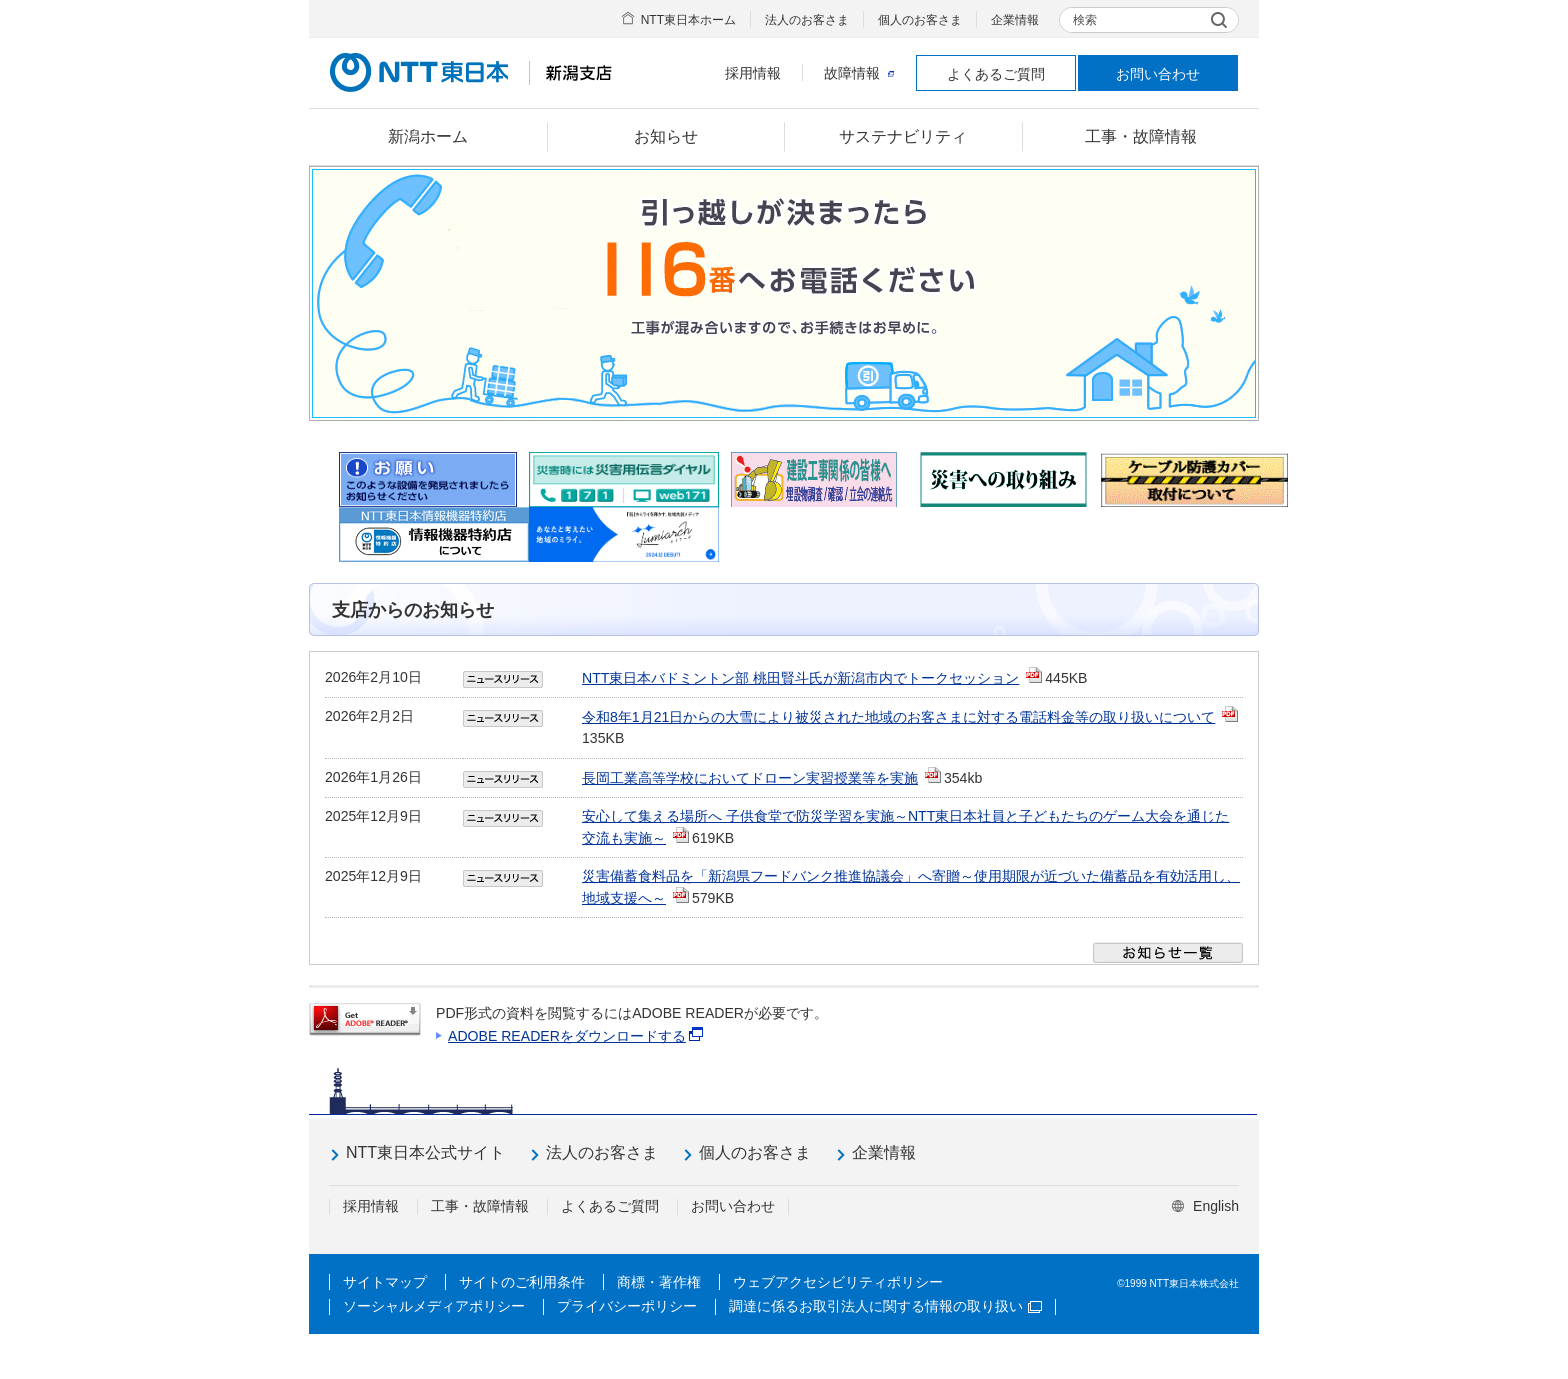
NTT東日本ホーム (688, 20)
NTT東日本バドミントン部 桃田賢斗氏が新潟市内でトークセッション (800, 678)
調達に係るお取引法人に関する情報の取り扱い (885, 1306)
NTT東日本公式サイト (425, 1152)
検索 (1085, 20)
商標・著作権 (659, 1282)
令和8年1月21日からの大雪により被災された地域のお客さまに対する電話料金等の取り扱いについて (898, 717)
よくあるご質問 (996, 74)
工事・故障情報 (480, 1206)
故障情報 (859, 73)
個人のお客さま (920, 20)
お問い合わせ (1158, 74)
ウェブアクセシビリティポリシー (838, 1282)
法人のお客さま (807, 20)
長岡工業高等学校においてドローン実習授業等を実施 (750, 778)
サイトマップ (385, 1282)
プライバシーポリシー (627, 1306)
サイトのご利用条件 (522, 1282)
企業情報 (1015, 20)
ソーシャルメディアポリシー (434, 1306)
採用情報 (753, 73)
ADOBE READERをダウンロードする (567, 1036)
